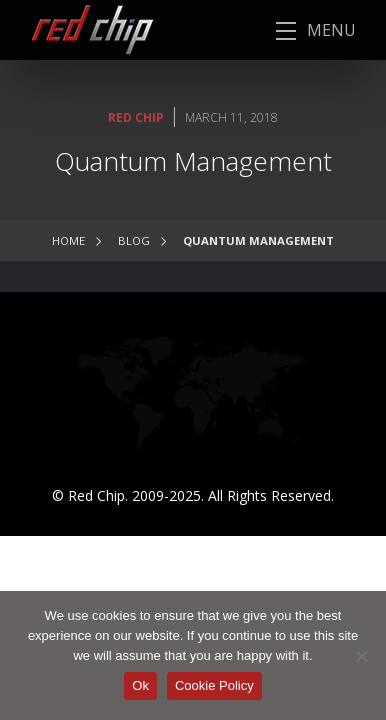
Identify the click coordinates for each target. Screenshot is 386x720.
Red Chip (136, 117)
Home (68, 240)
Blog (134, 240)
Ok (140, 685)
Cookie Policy (214, 685)
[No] (361, 656)
